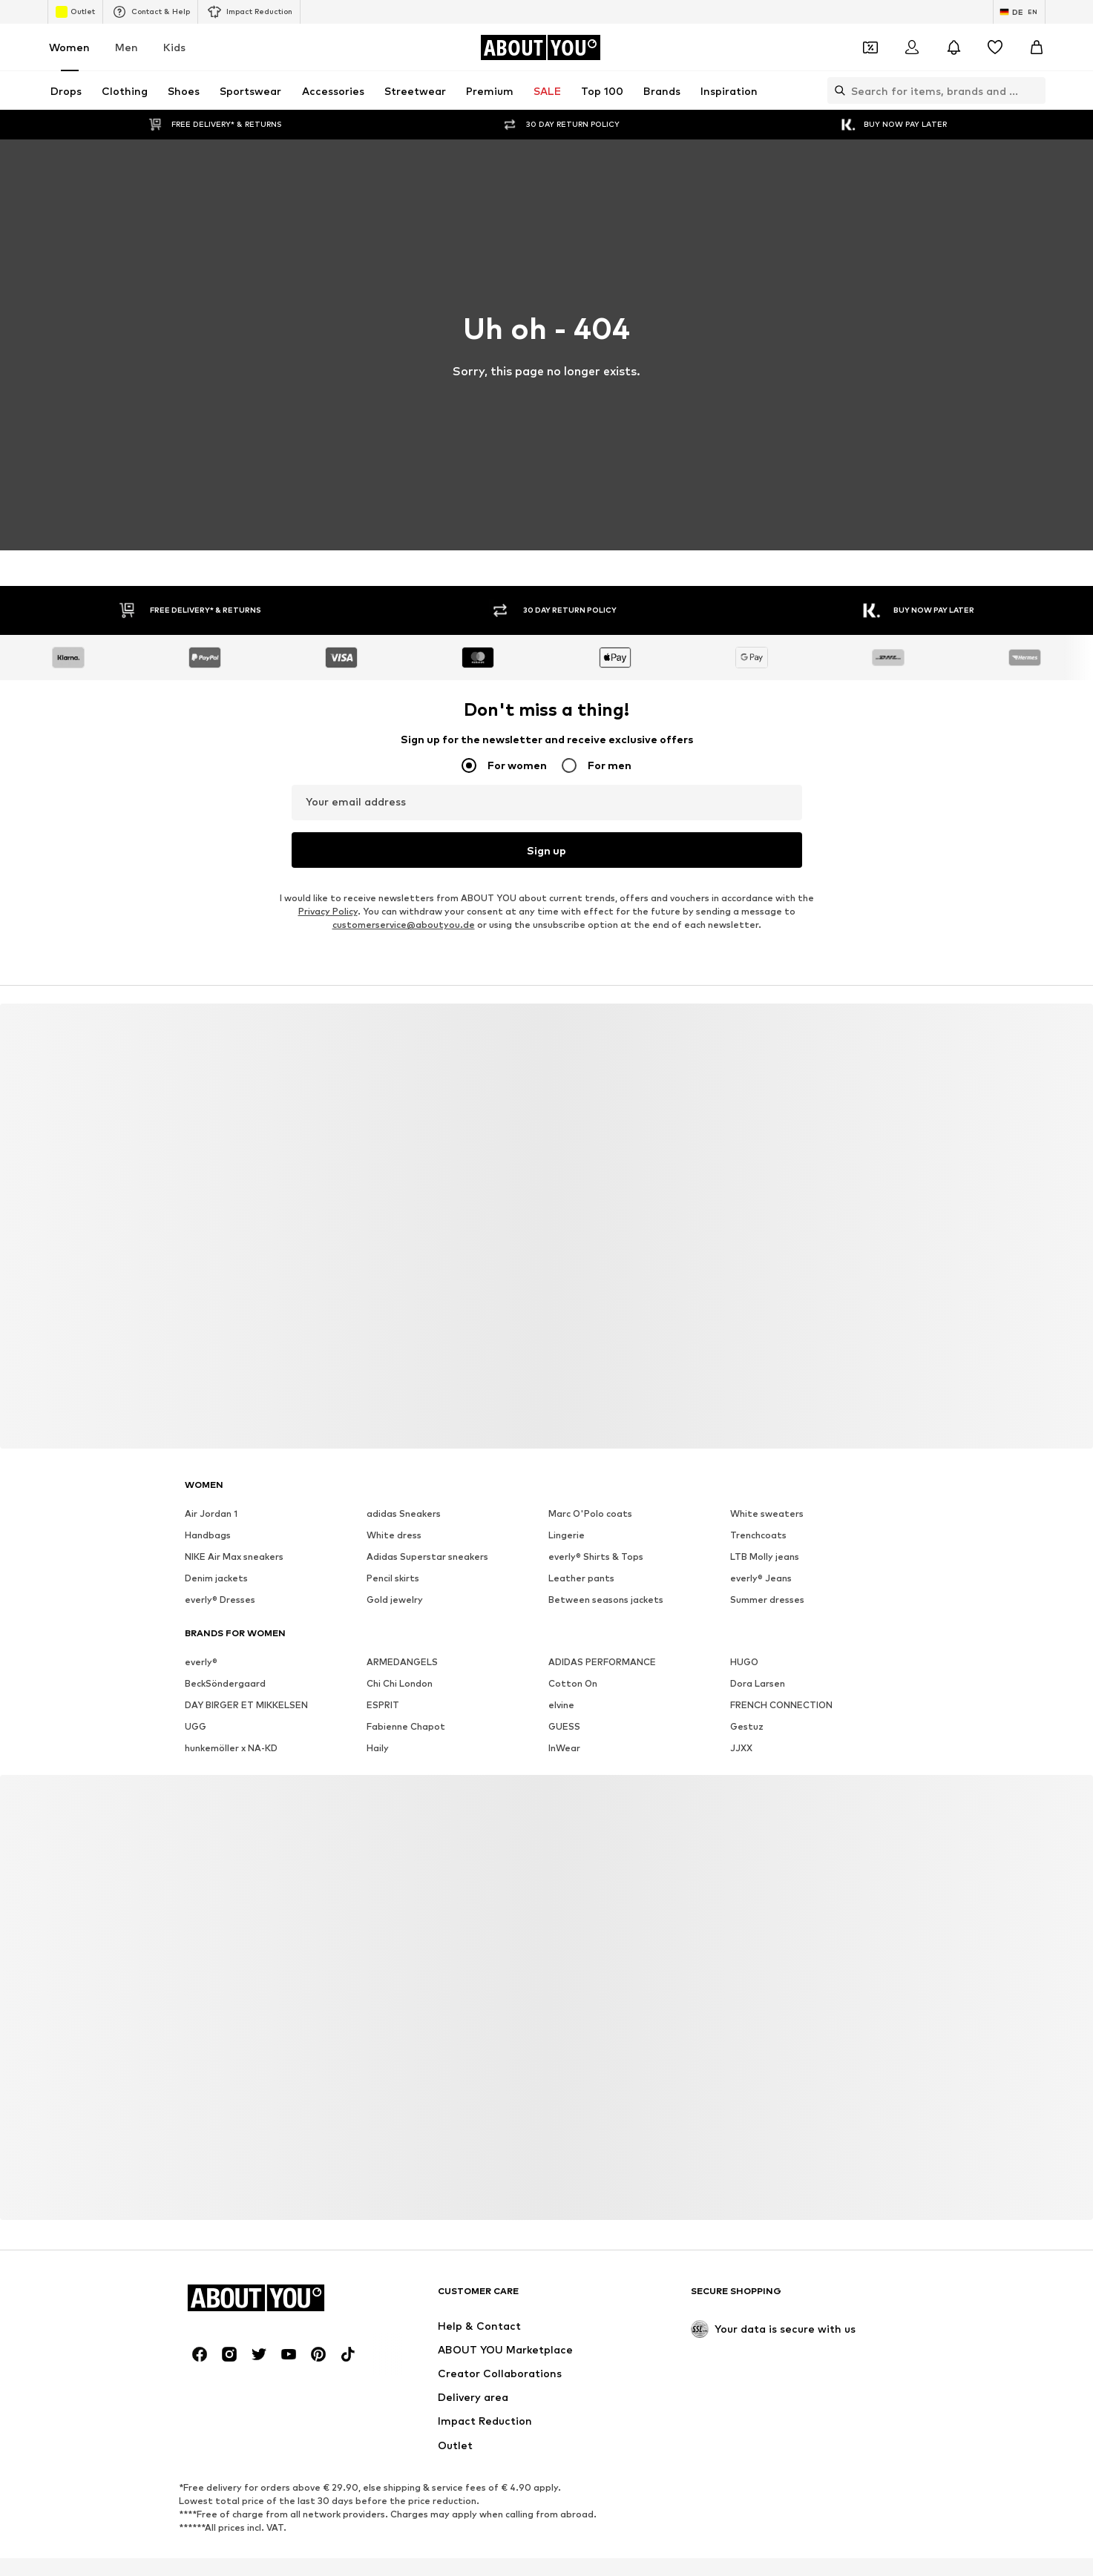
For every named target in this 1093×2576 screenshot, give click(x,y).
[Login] (912, 47)
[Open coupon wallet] (870, 47)
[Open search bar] (836, 90)
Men (126, 47)
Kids (174, 47)
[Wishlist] (995, 47)
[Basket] (1037, 47)
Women (69, 47)
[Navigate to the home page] (540, 47)
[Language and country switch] (1019, 12)
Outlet (75, 12)
